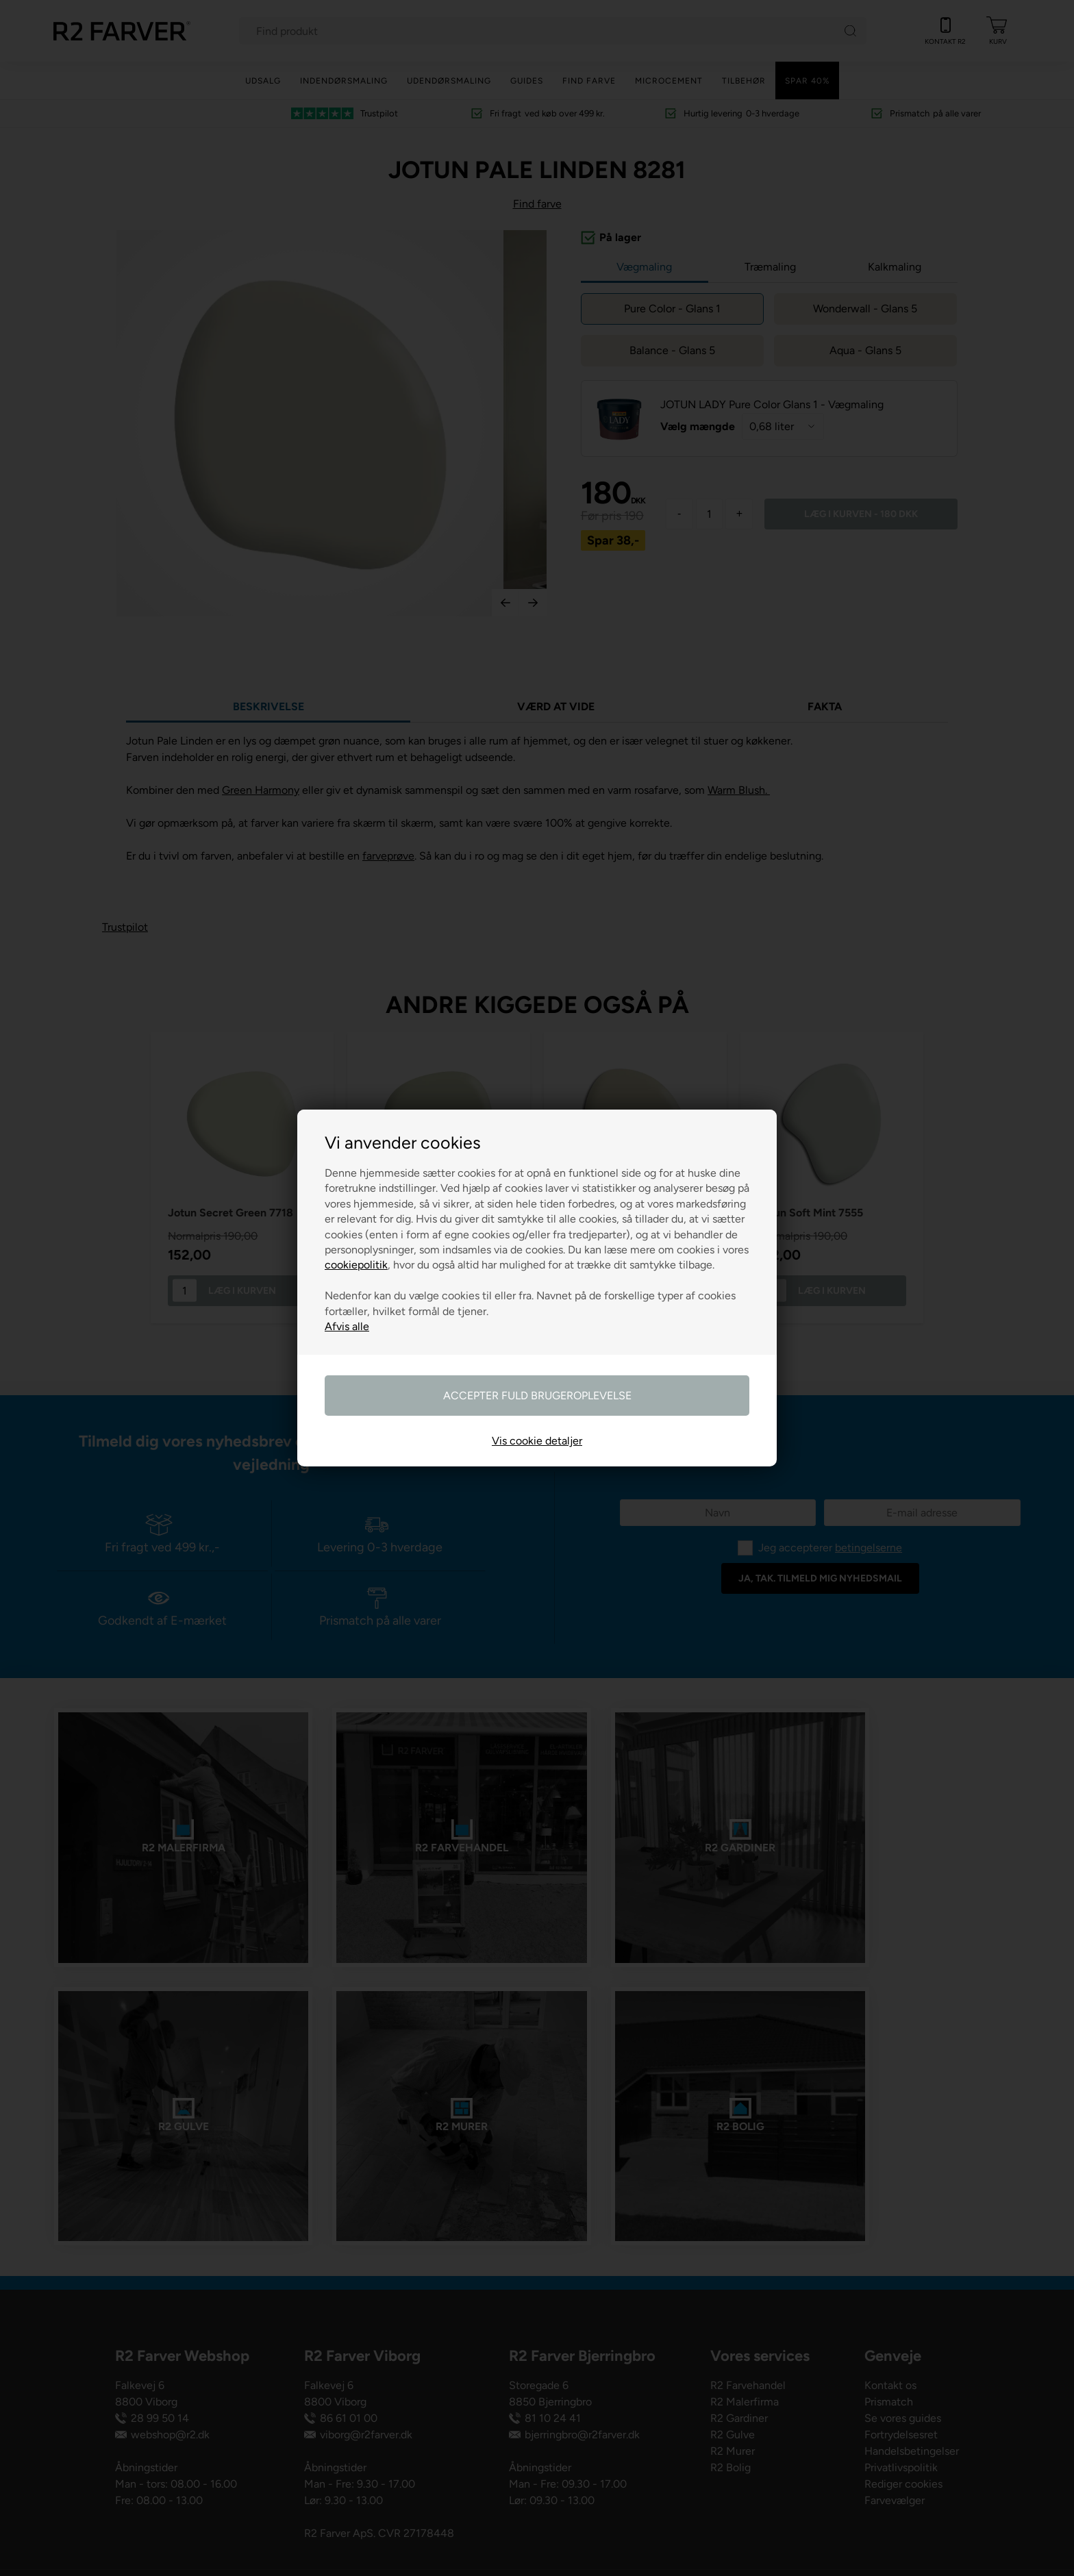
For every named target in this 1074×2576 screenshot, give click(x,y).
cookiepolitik (356, 1264)
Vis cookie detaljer (537, 1440)
